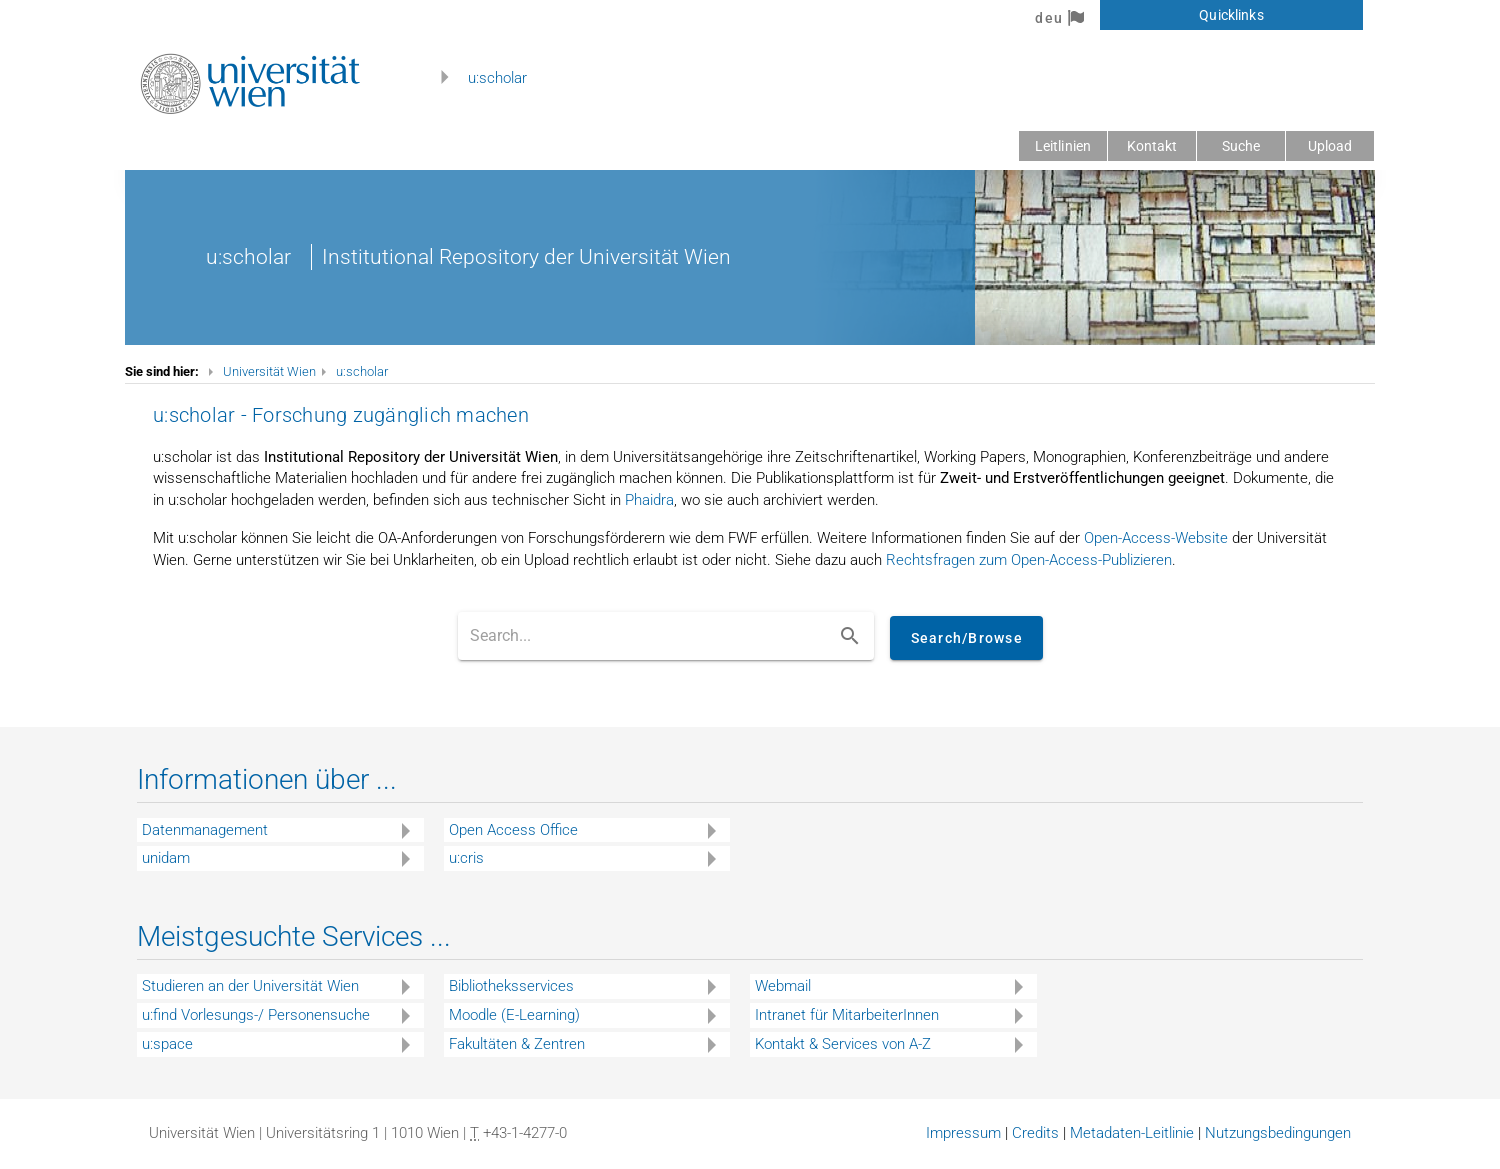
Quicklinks (1231, 15)
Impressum (963, 1133)
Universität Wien (269, 371)
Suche (1241, 146)
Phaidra (649, 500)
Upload (1330, 146)
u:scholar (497, 78)
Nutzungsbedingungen (1278, 1133)
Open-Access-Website (1156, 538)
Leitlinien (1063, 146)
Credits (1035, 1133)
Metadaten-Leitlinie (1132, 1133)
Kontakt (1152, 146)
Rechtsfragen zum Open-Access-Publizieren (1029, 560)
